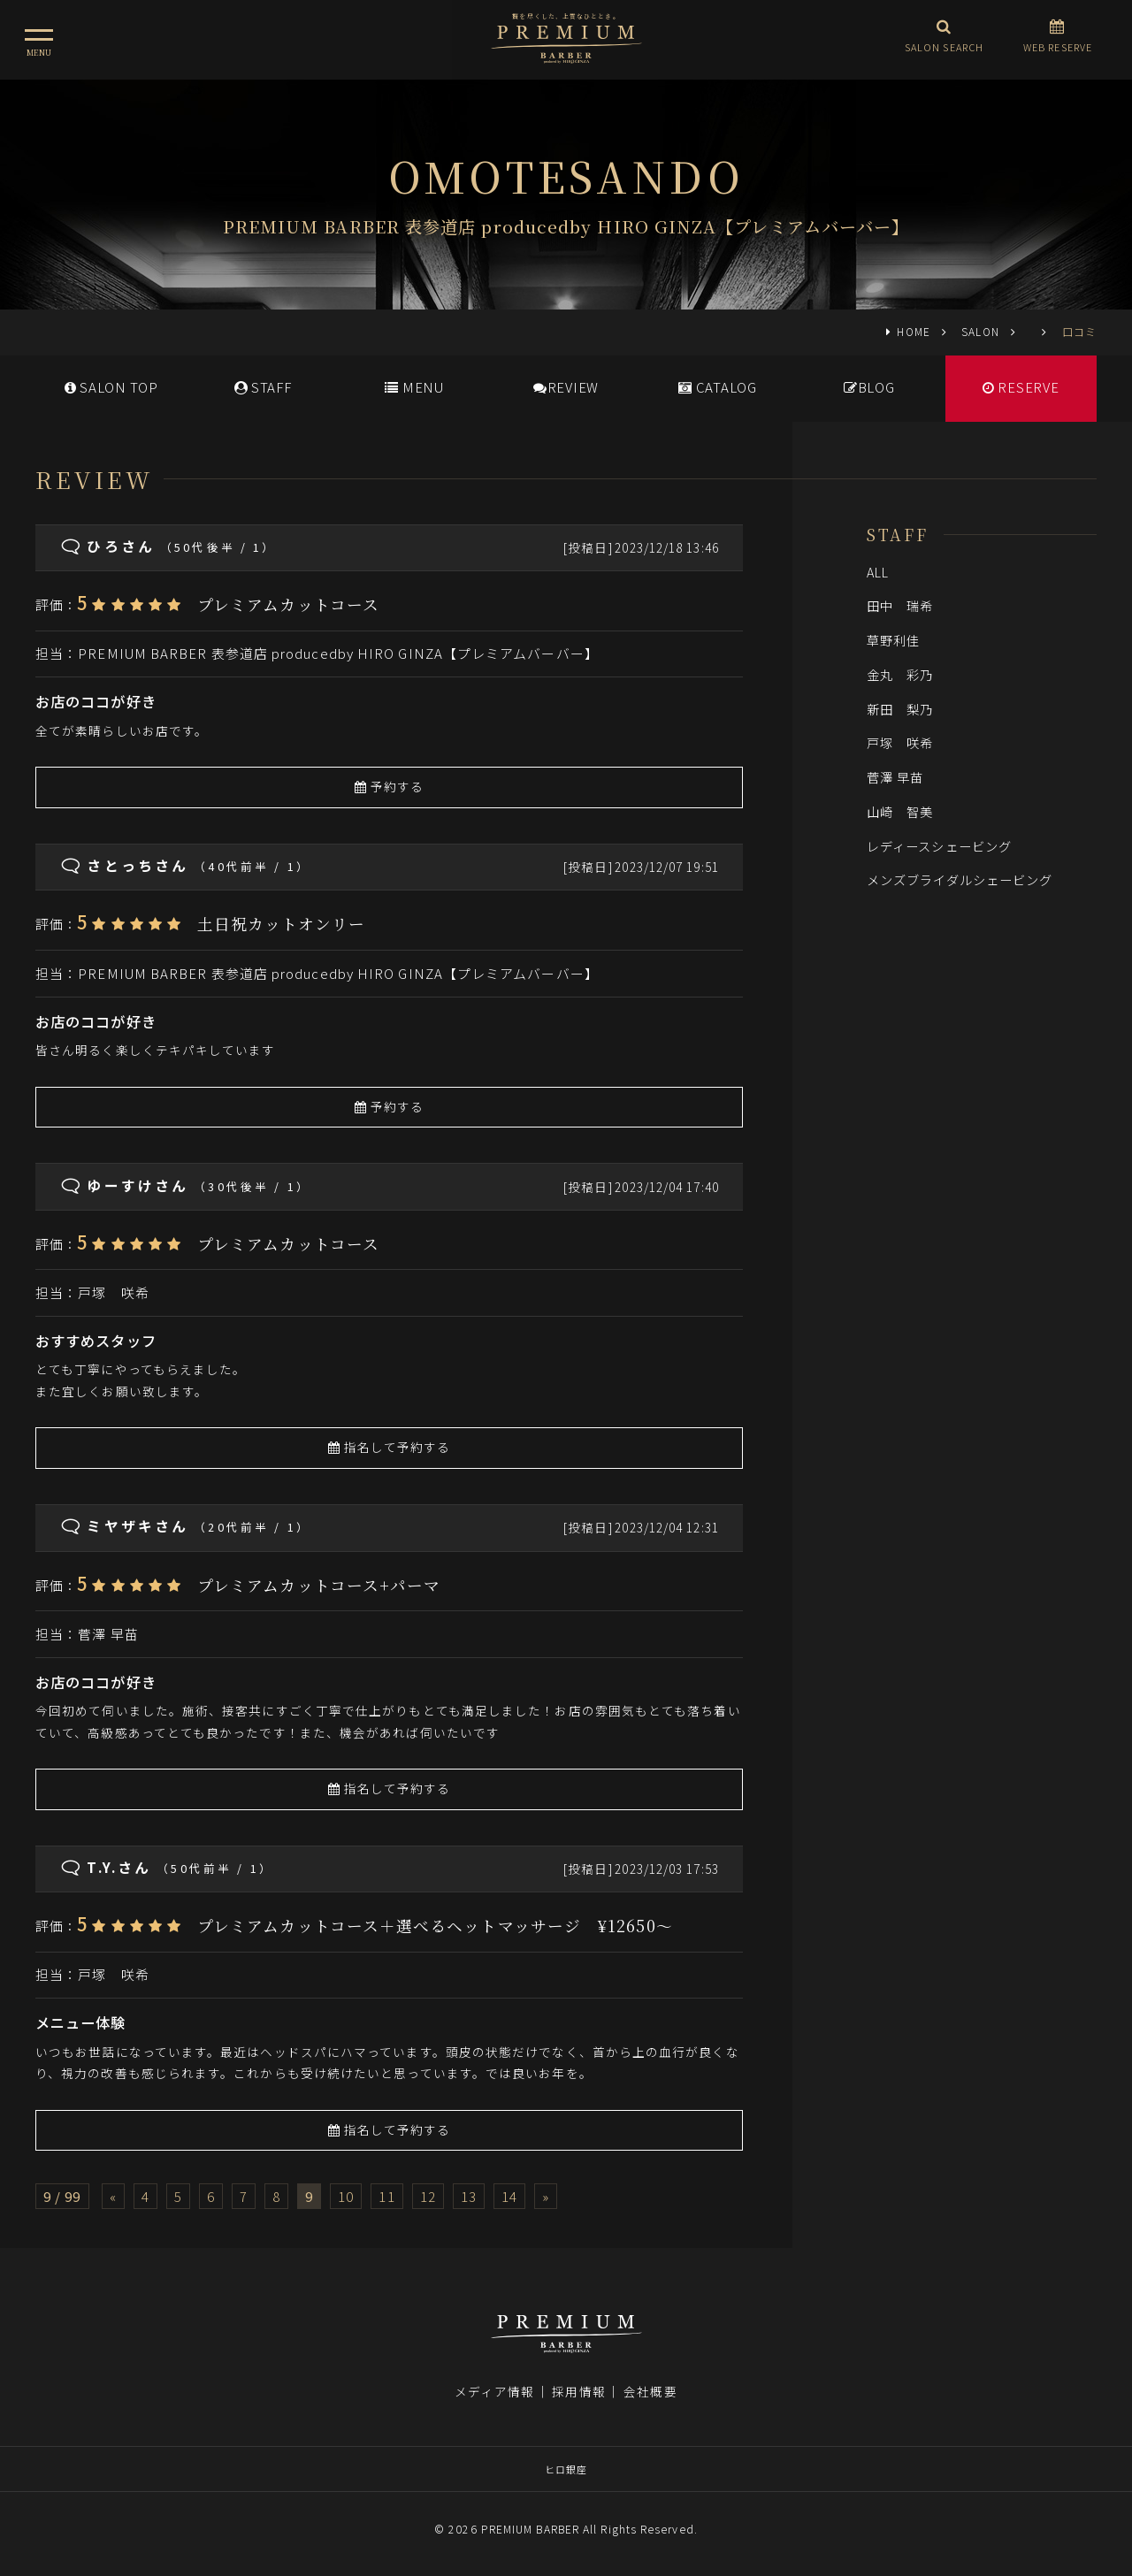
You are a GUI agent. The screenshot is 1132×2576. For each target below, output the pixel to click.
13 (469, 2196)
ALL (878, 571)
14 (509, 2196)
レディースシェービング (939, 846)
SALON (979, 331)
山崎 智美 (900, 811)
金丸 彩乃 (900, 674)
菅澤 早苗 (108, 1633)
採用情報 (578, 2391)
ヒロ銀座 (566, 2469)
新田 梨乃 (900, 708)
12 (428, 2196)
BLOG (869, 387)
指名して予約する (389, 1447)
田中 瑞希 (900, 605)
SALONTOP (111, 387)
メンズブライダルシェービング (959, 879)
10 (346, 2196)
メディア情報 (494, 2391)
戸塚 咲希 (113, 1292)
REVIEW (566, 387)
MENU (414, 387)
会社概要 (650, 2391)
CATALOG (717, 387)
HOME (913, 331)
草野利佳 (893, 640)
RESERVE (1021, 387)
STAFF (263, 387)
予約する (389, 786)
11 (386, 2196)
